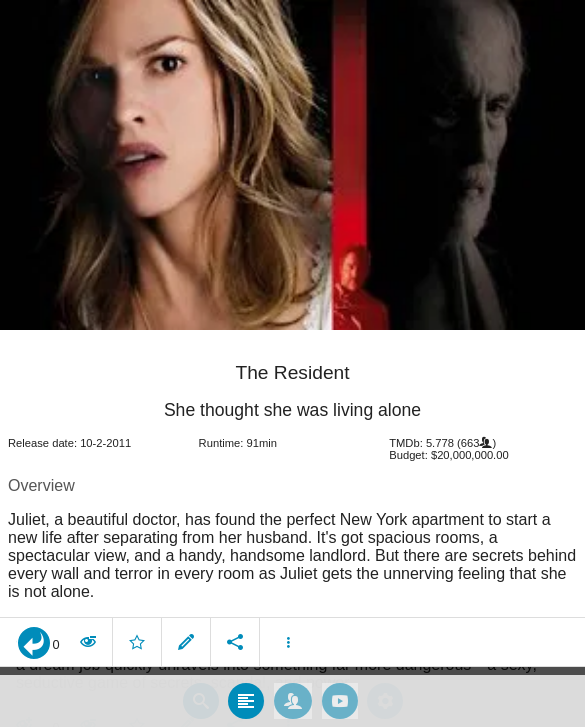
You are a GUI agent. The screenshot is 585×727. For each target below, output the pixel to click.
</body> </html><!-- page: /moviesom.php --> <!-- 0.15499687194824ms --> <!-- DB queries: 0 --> (292, 363)
